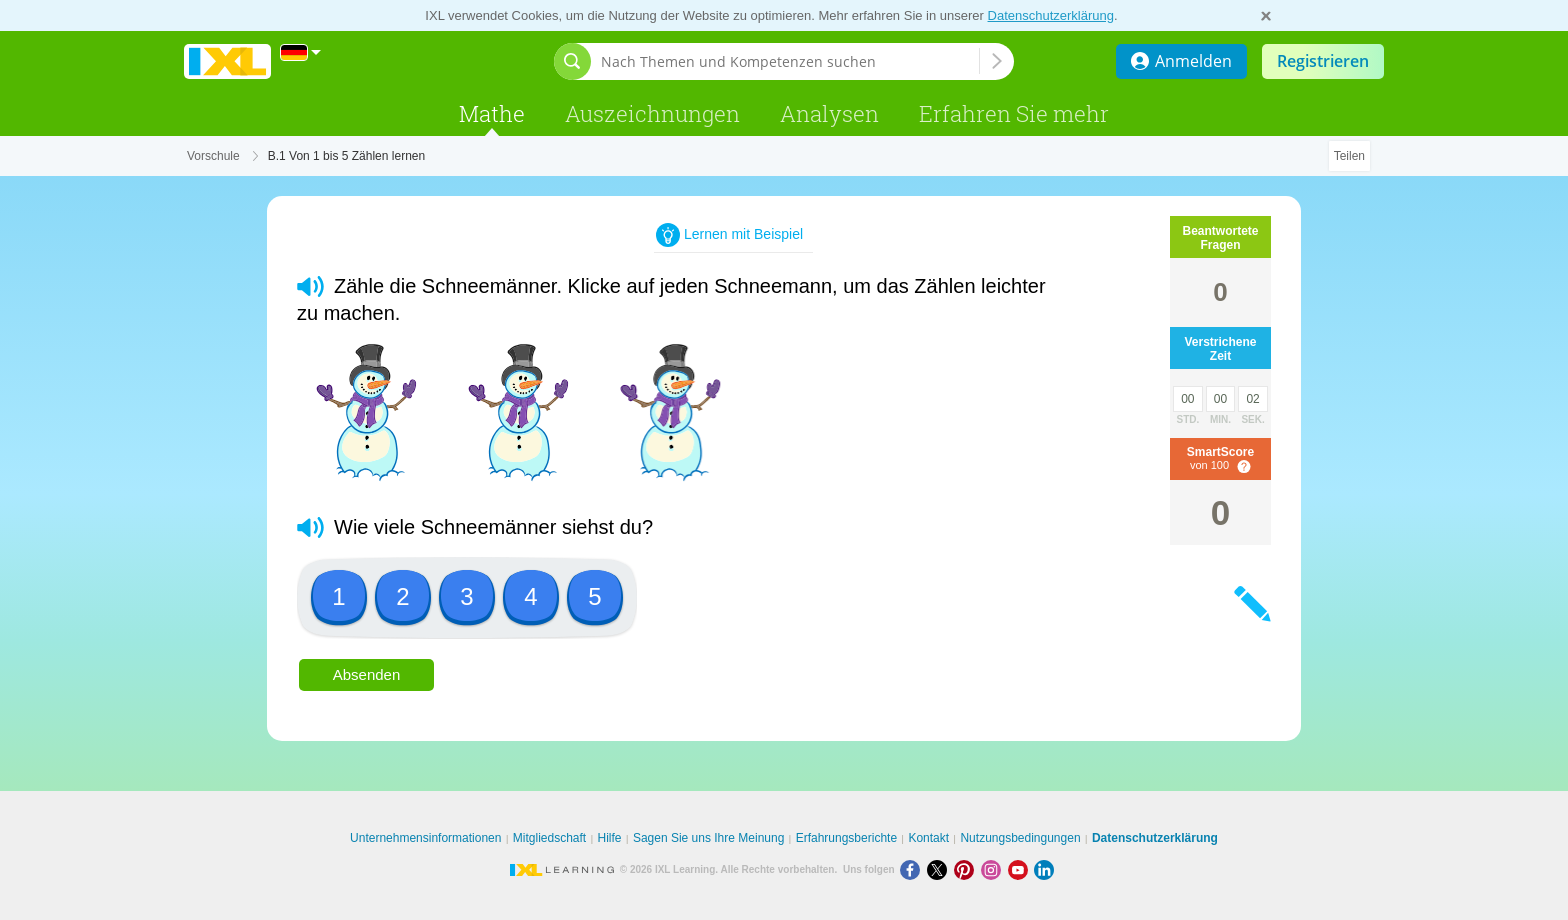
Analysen (829, 113)
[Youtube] (1021, 869)
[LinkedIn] (1046, 869)
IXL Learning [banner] (227, 61)
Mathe (492, 113)
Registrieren (1323, 61)
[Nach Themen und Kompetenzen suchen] (790, 61)
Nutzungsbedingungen (1020, 838)
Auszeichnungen (652, 113)
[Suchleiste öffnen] (572, 61)
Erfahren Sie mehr (1014, 113)
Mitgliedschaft (549, 838)
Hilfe (610, 838)
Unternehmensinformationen (425, 838)
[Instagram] (994, 869)
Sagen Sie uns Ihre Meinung (708, 838)
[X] (940, 869)
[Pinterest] (967, 869)
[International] (301, 52)
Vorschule (213, 156)
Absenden (367, 674)
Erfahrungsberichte (846, 838)
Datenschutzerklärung (1051, 15)
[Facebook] (913, 869)
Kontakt (928, 838)
